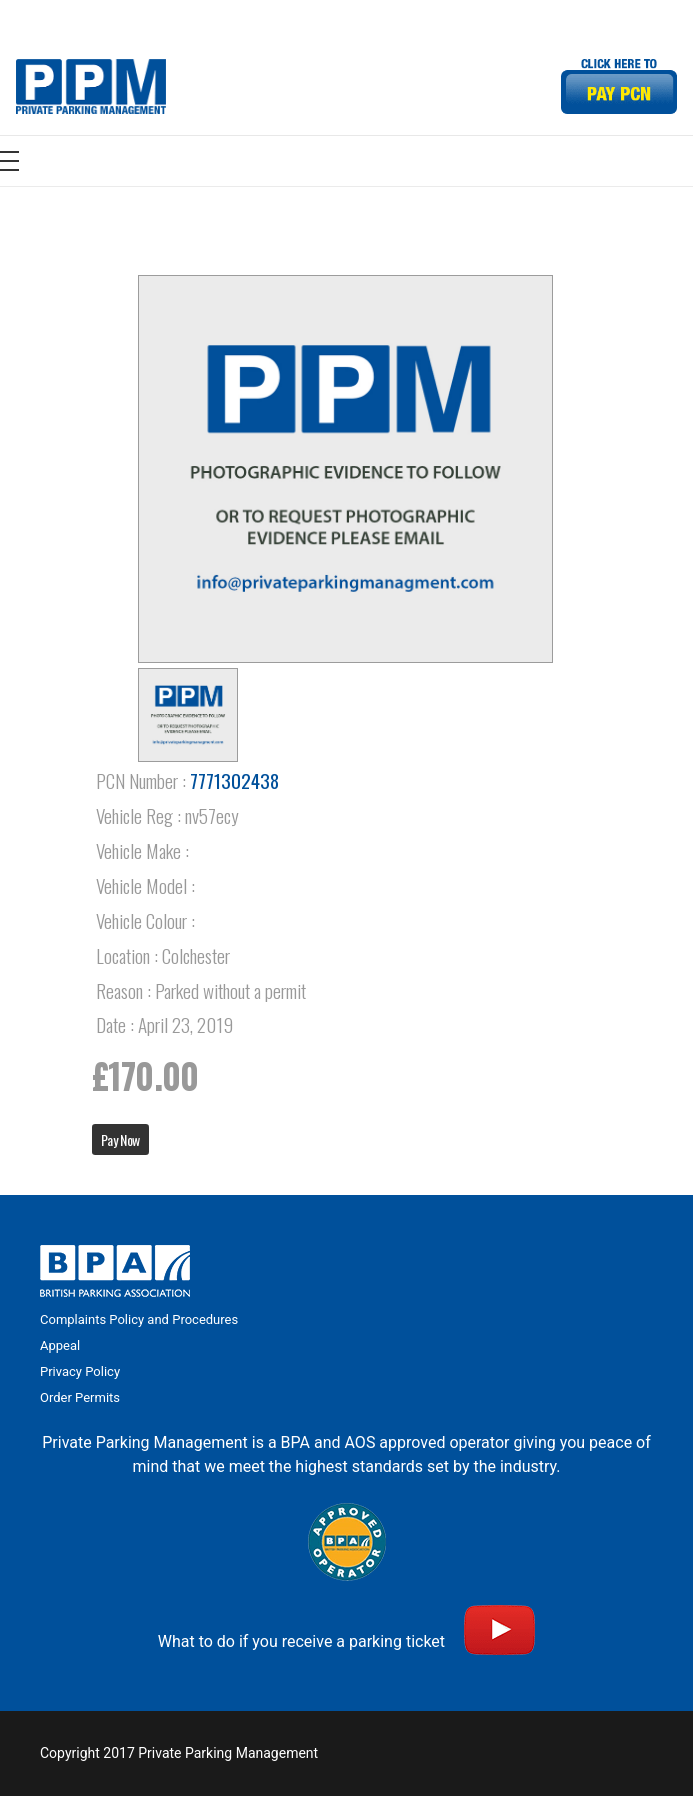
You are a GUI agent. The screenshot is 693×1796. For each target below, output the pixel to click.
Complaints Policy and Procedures (139, 1319)
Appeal (60, 1345)
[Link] (91, 86)
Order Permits (80, 1397)
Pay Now (120, 1139)
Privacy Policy (80, 1371)
